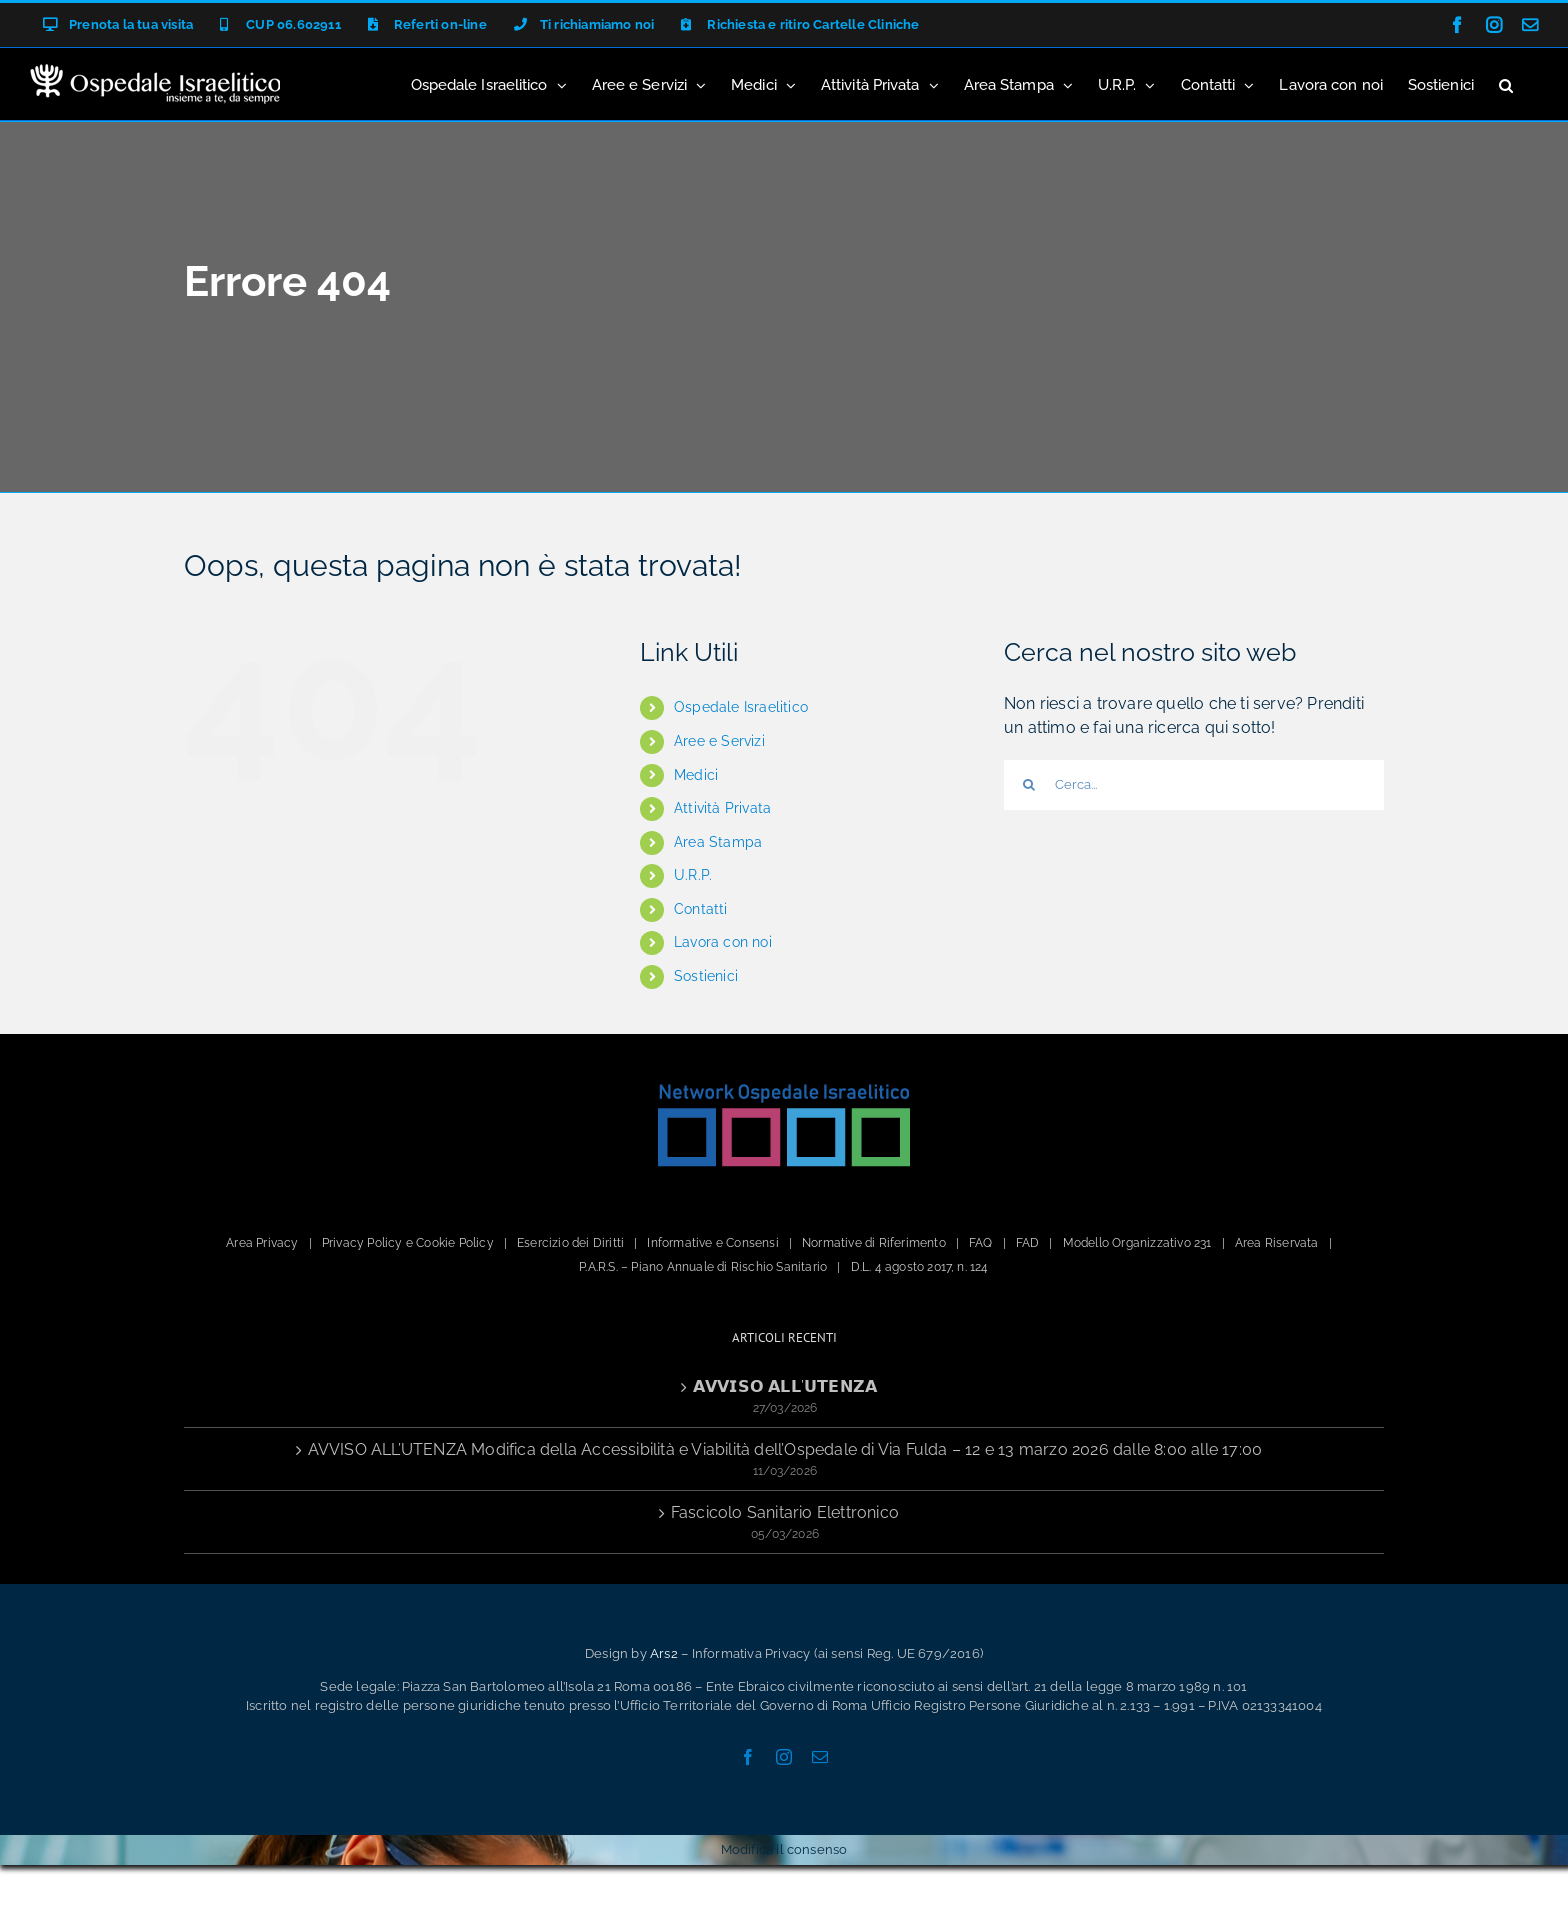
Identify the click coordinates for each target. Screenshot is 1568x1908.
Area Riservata (1277, 1243)
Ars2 (664, 1653)
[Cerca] (1029, 785)
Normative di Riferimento (874, 1243)
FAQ (981, 1243)
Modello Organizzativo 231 (1137, 1243)
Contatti (701, 909)
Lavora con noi (723, 942)
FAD (1028, 1243)
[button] (1506, 84)
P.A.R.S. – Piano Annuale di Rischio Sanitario (703, 1267)
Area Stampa (718, 842)
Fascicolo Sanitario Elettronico (785, 1512)
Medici (696, 775)
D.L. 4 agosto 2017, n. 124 (920, 1267)
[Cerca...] (1194, 785)
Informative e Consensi (712, 1243)
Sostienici (706, 976)
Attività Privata (722, 808)
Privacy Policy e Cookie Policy (408, 1243)
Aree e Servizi (719, 741)
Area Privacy (262, 1243)
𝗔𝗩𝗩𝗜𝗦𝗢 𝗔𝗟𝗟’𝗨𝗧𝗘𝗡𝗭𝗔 (785, 1386)
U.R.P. (693, 875)
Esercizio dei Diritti (570, 1243)
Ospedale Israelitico (741, 707)
